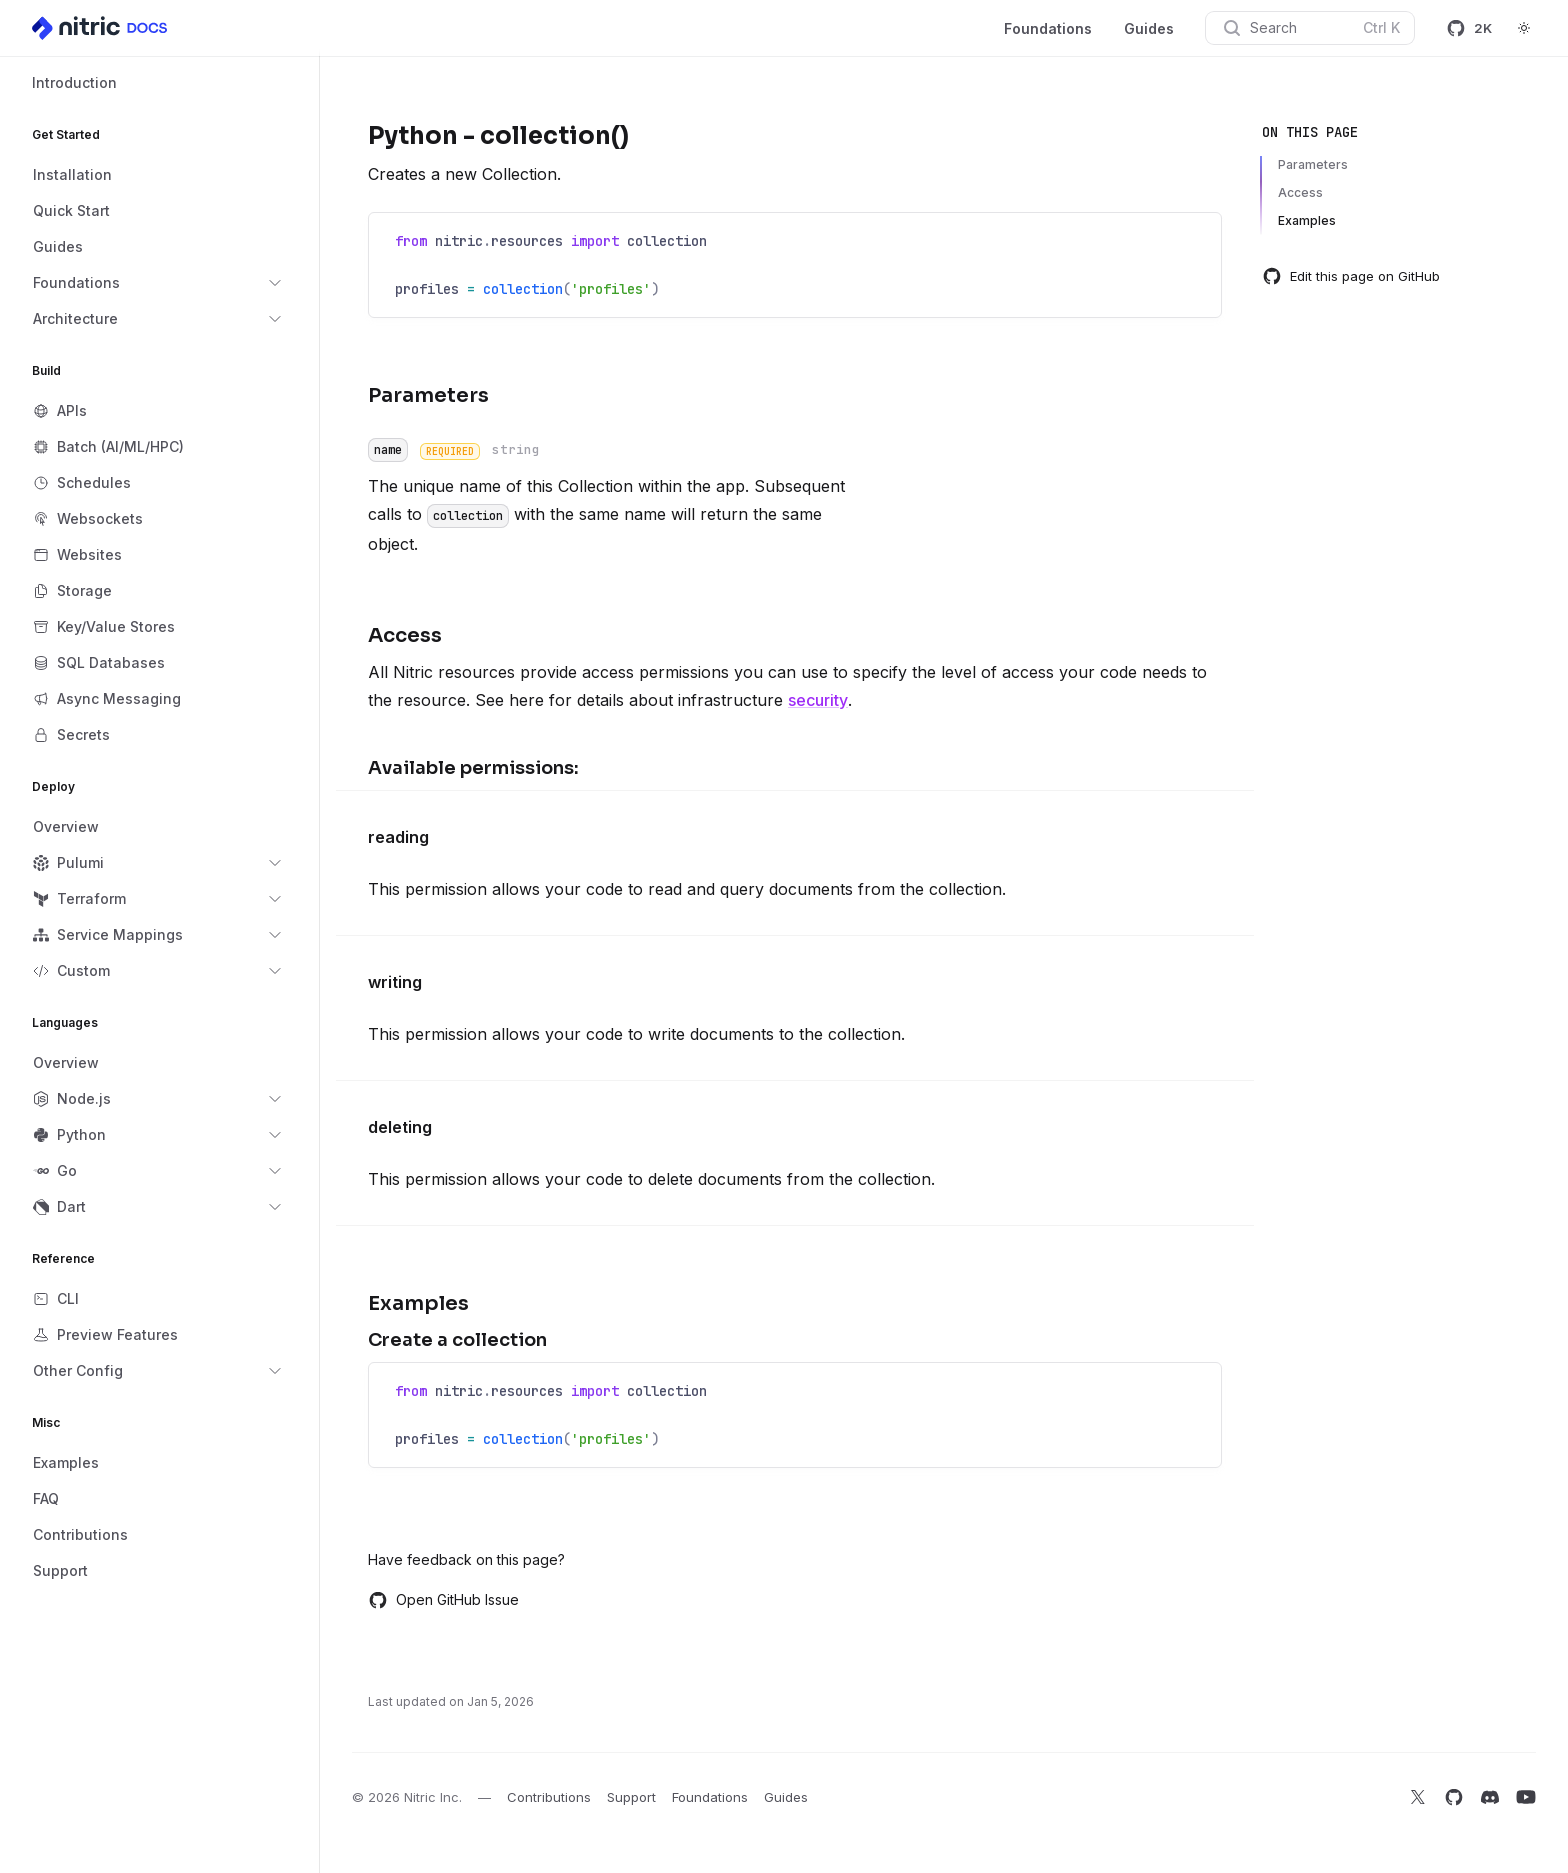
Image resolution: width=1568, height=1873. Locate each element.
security (818, 700)
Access (1300, 192)
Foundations (1048, 28)
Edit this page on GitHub (1351, 276)
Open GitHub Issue (443, 1600)
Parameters (1313, 164)
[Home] (101, 28)
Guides (1149, 28)
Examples (1307, 220)
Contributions (549, 1797)
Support (631, 1797)
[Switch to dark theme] (1524, 28)
